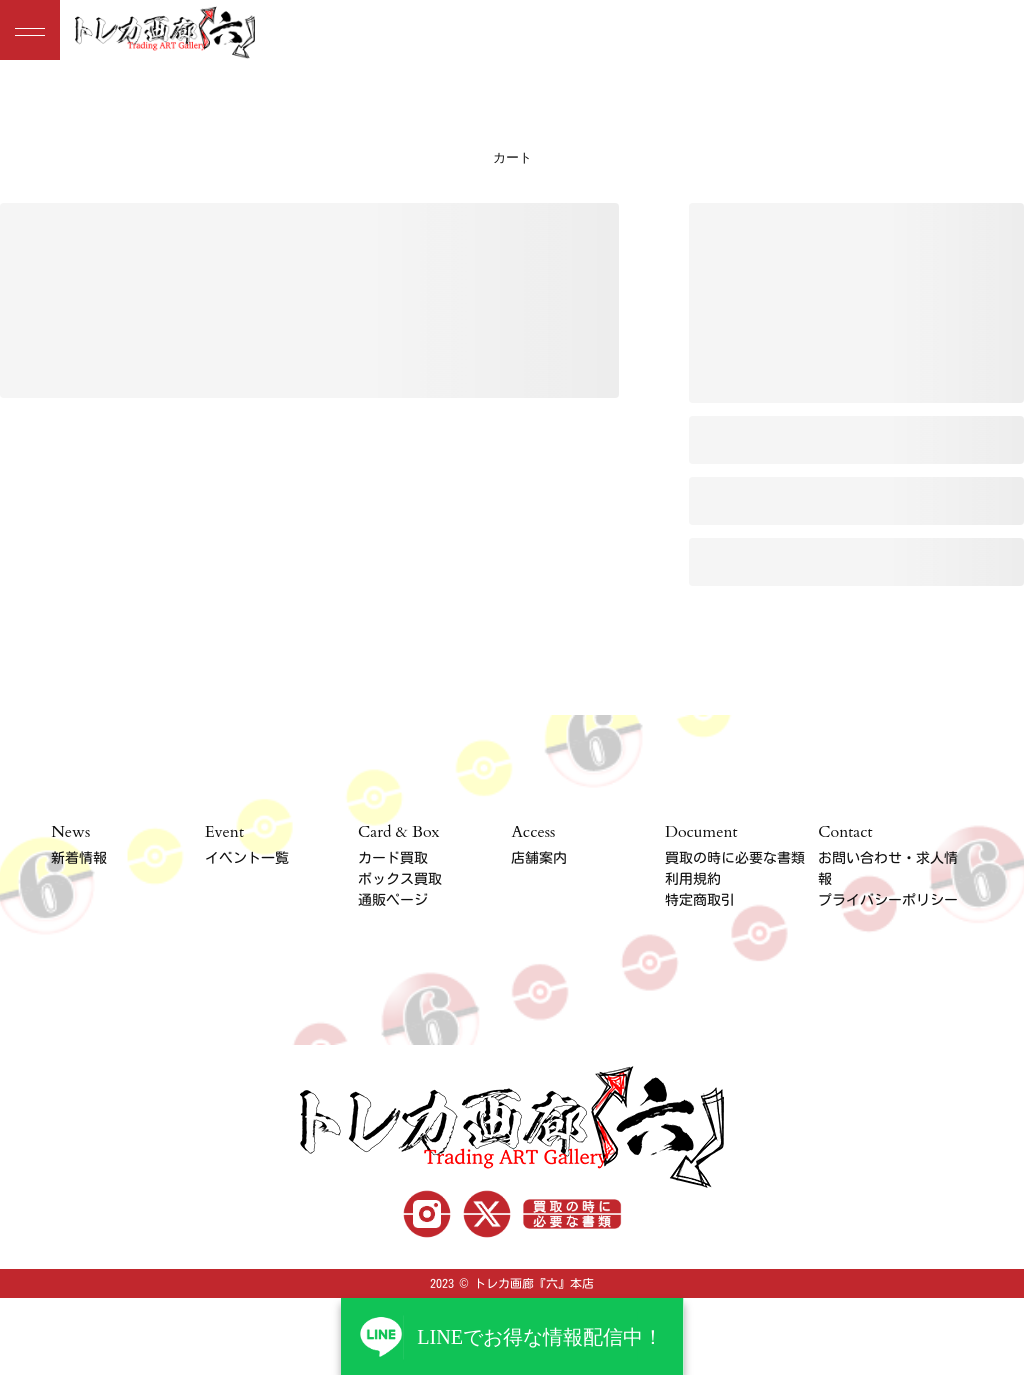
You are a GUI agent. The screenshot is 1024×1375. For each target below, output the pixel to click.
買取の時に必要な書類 (735, 858)
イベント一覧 (247, 858)
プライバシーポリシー (888, 900)
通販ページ (393, 900)
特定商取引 (700, 900)
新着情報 (79, 858)
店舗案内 (539, 858)
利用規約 (693, 879)
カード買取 (393, 858)
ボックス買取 (400, 879)
